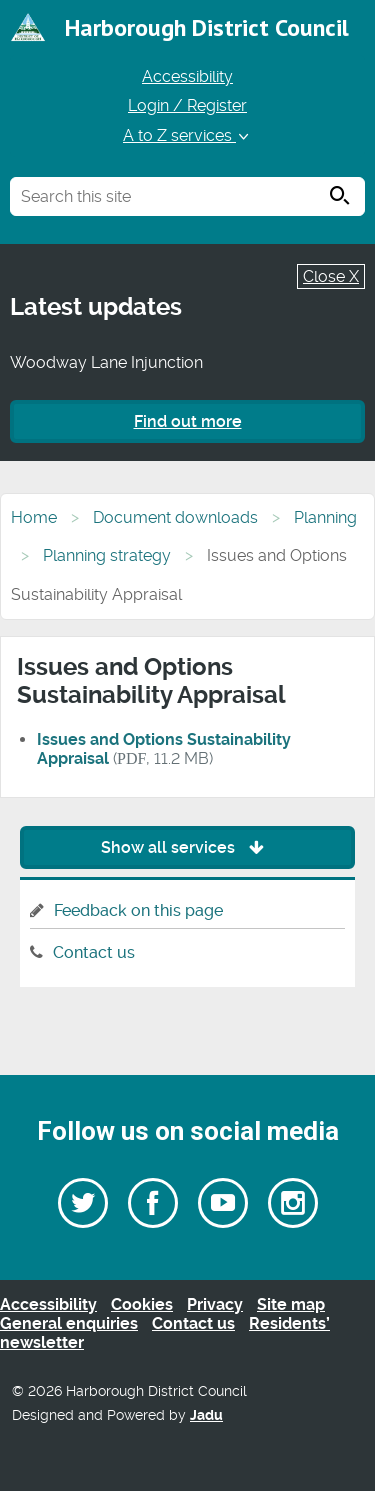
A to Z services (187, 135)
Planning (325, 517)
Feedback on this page (138, 910)
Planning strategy (107, 555)
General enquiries (69, 1323)
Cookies (142, 1304)
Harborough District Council (207, 27)
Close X (331, 276)
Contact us (94, 952)
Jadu (206, 1415)
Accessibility (187, 76)
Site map (291, 1304)
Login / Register (187, 105)
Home (34, 517)
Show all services (187, 847)
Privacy (215, 1304)
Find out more (188, 421)
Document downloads (175, 517)
